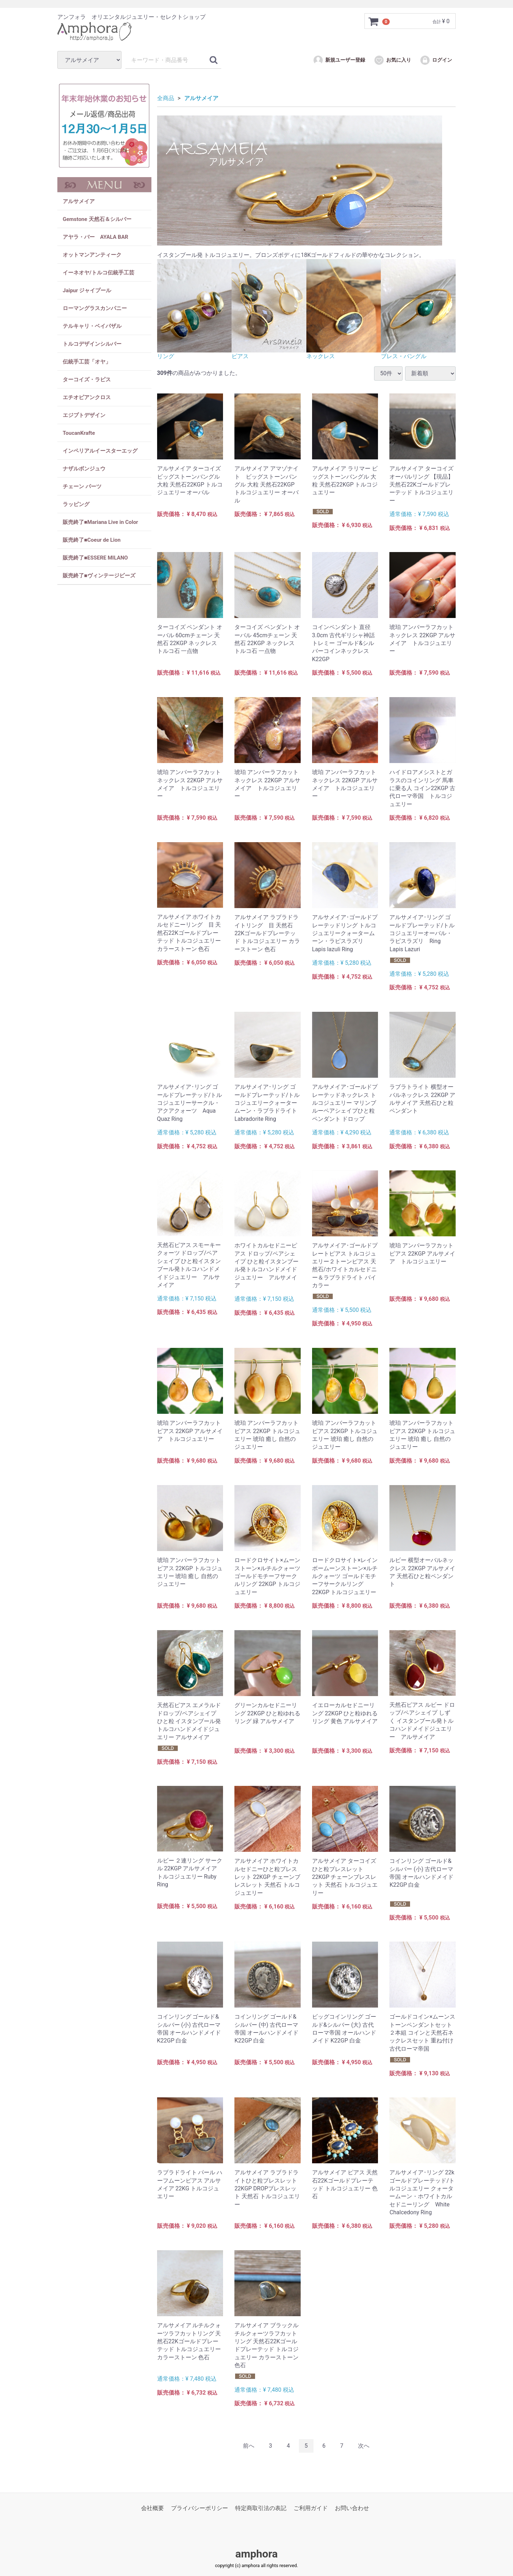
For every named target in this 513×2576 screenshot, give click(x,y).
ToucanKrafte (79, 433)
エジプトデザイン (84, 415)
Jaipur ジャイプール (87, 290)
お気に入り (392, 60)
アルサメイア (79, 201)
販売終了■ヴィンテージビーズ (99, 575)
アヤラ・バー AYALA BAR (95, 237)
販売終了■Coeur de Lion (91, 540)
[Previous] (248, 2446)
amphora (256, 2554)
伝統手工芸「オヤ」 (87, 362)
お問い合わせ (352, 2508)
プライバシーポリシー (199, 2508)
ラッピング (76, 504)
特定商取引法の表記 (260, 2508)
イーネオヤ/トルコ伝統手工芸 (98, 272)
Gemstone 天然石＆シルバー (97, 219)
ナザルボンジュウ (84, 468)
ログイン (436, 60)
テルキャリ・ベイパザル (92, 326)
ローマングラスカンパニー (95, 308)
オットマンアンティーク (92, 255)
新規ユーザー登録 (339, 60)
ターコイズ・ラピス (87, 379)
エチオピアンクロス (87, 397)
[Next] (363, 2446)
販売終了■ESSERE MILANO (95, 558)
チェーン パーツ (82, 486)
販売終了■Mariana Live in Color (100, 522)
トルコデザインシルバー (92, 344)
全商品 (165, 98)
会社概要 (152, 2508)
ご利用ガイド (311, 2508)
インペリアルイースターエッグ (100, 451)
